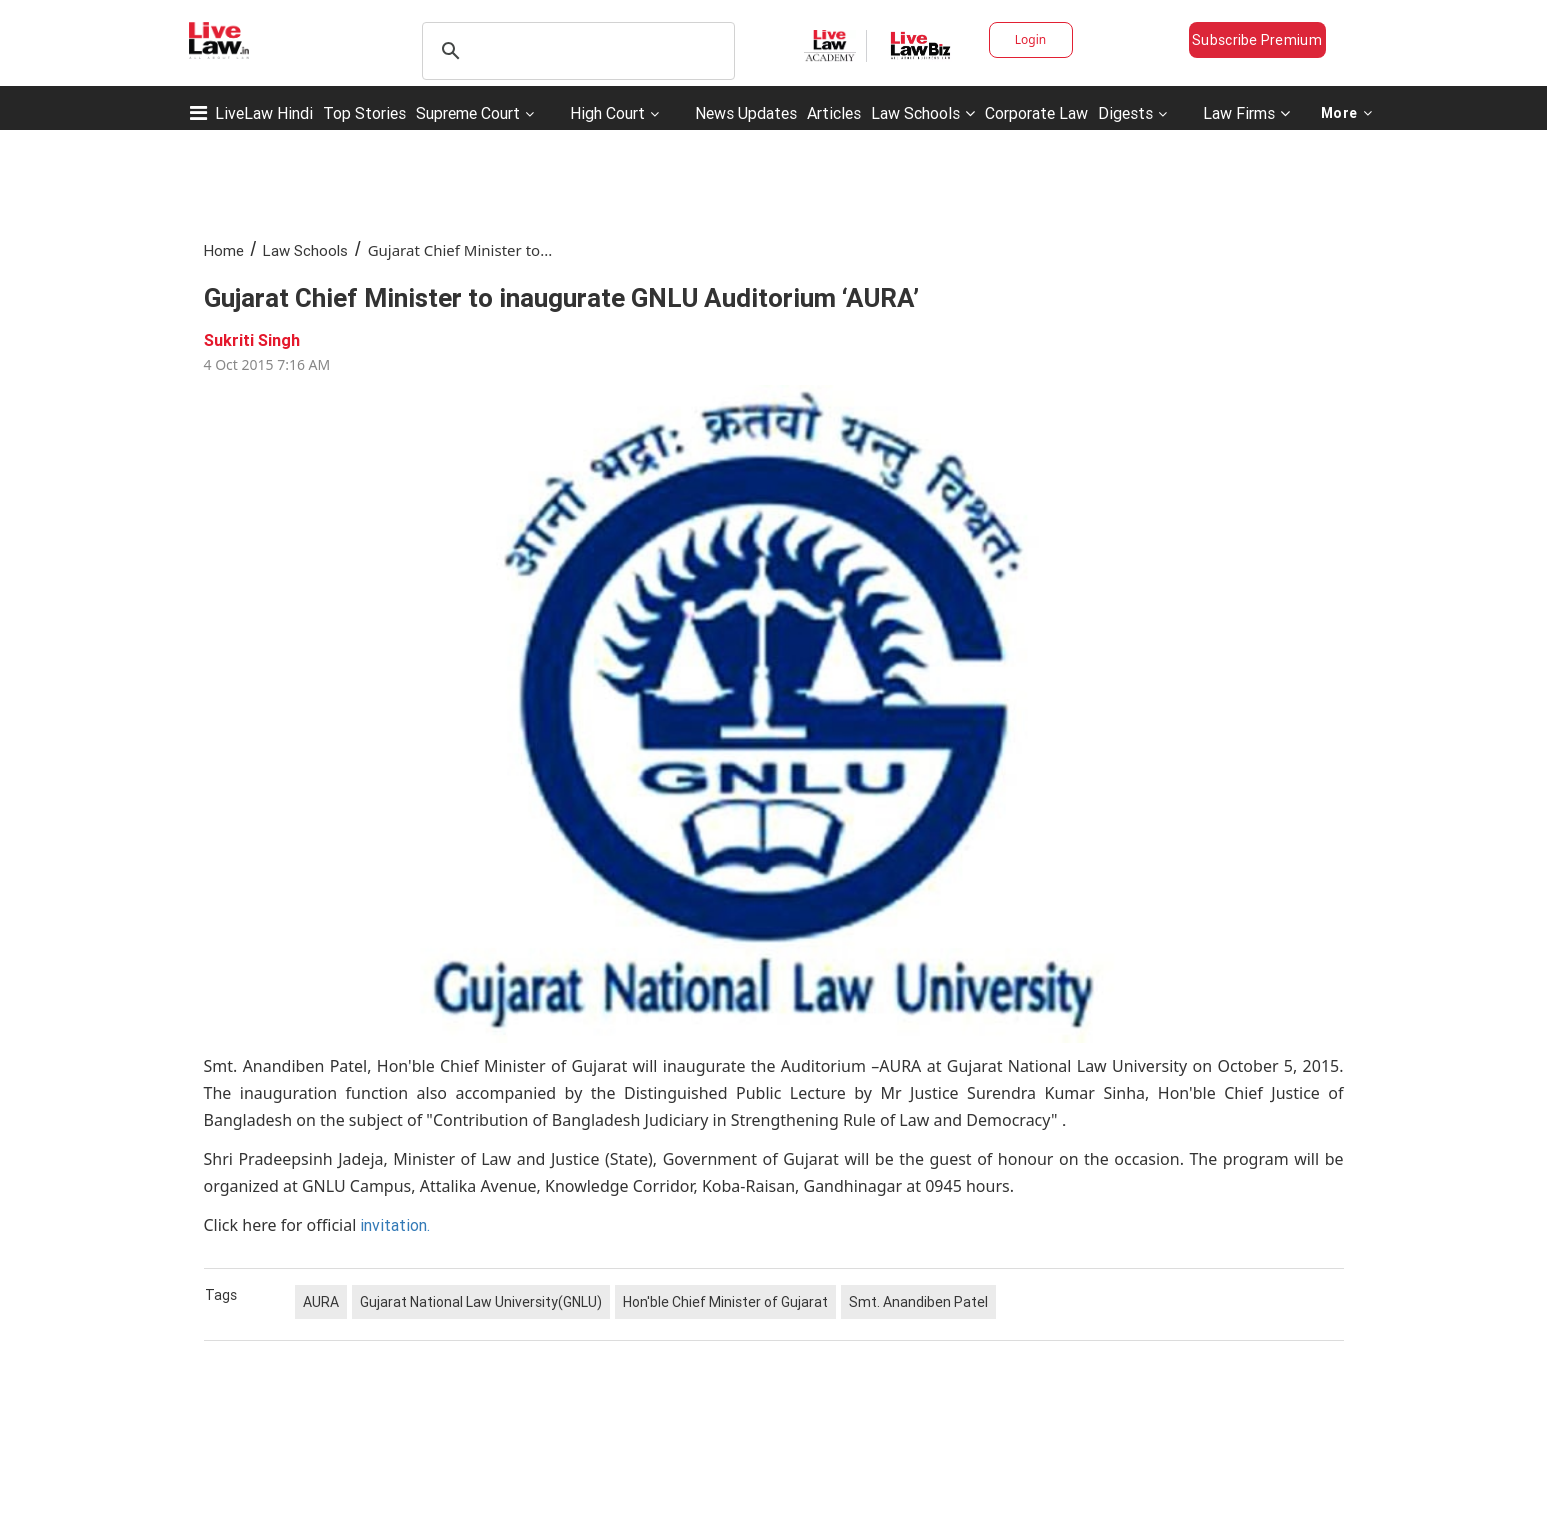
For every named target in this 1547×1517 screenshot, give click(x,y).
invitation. (395, 1225)
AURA (321, 1302)
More (1347, 113)
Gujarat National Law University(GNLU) (481, 1302)
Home (224, 250)
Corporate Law (1036, 113)
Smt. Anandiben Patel (918, 1302)
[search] (575, 51)
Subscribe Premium (1257, 40)
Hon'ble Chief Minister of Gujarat (725, 1302)
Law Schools (923, 113)
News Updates (746, 113)
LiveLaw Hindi (264, 113)
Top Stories (364, 113)
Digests (1125, 113)
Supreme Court (468, 113)
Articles (834, 113)
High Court (607, 113)
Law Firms (1246, 113)
